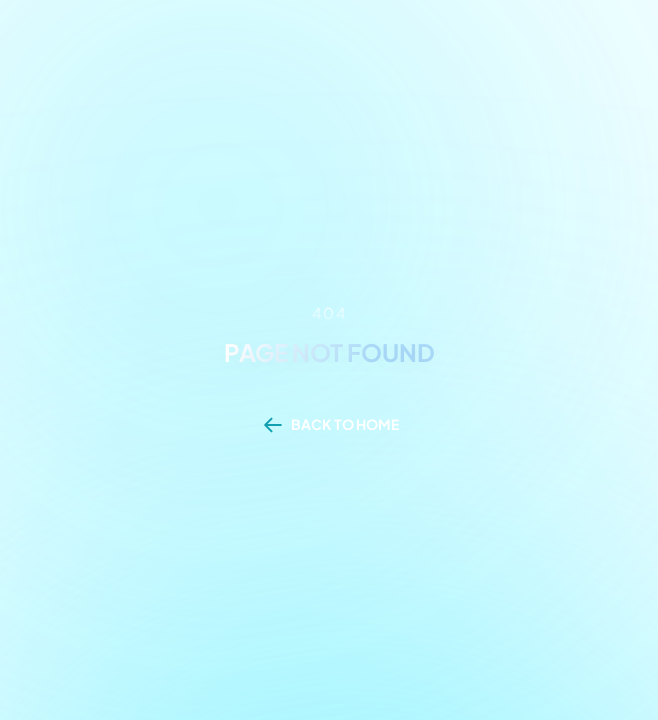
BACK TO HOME (345, 424)
